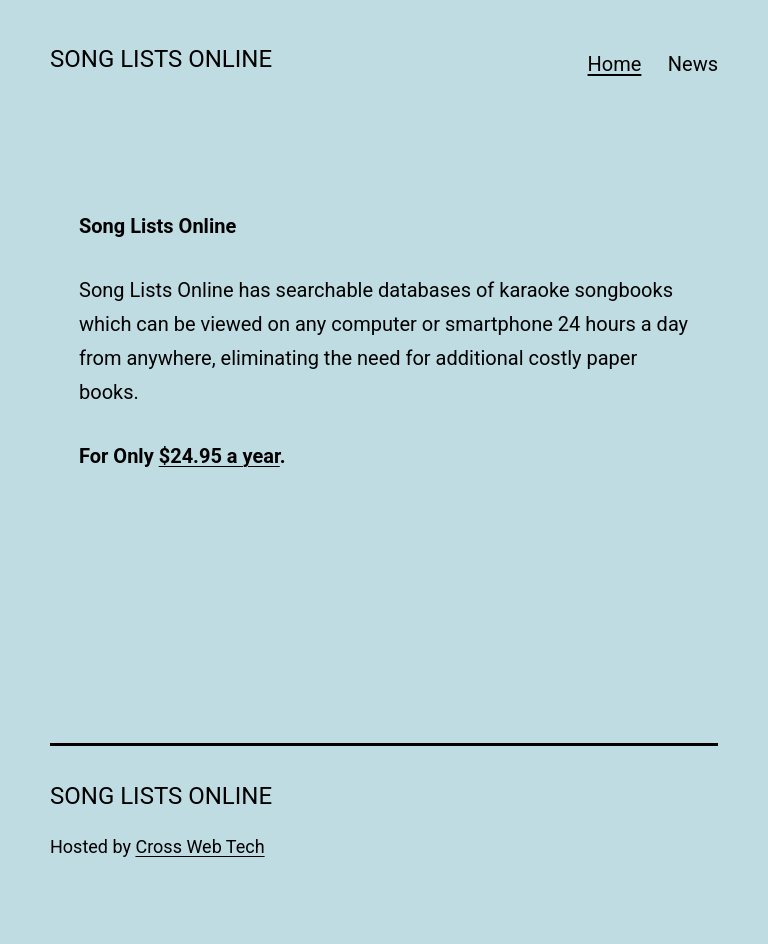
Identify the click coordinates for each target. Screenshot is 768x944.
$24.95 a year (219, 456)
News (693, 64)
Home (615, 64)
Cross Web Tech (199, 846)
